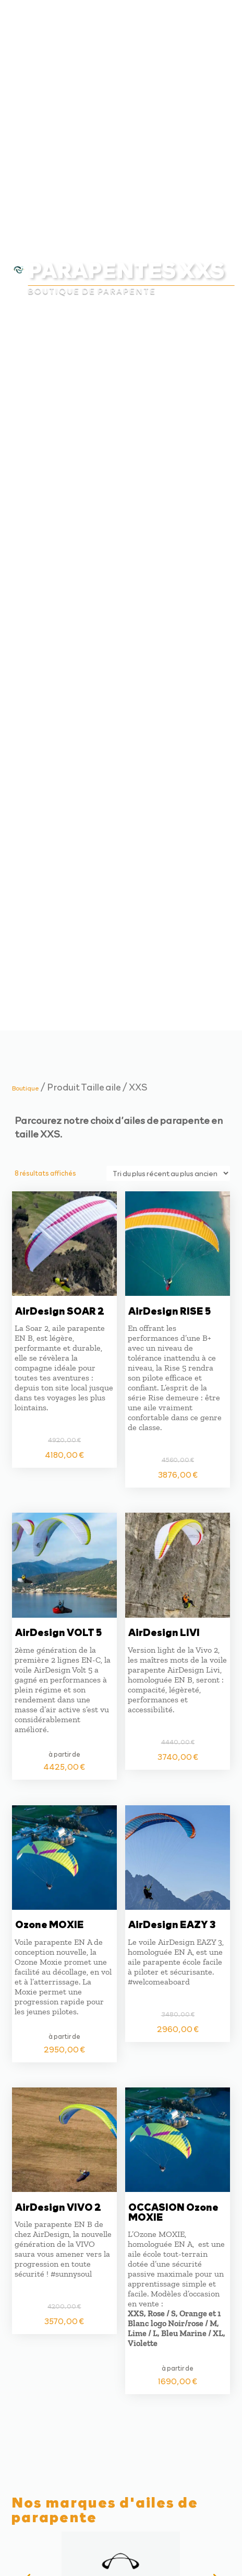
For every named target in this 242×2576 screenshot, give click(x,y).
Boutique (25, 1088)
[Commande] (168, 1173)
